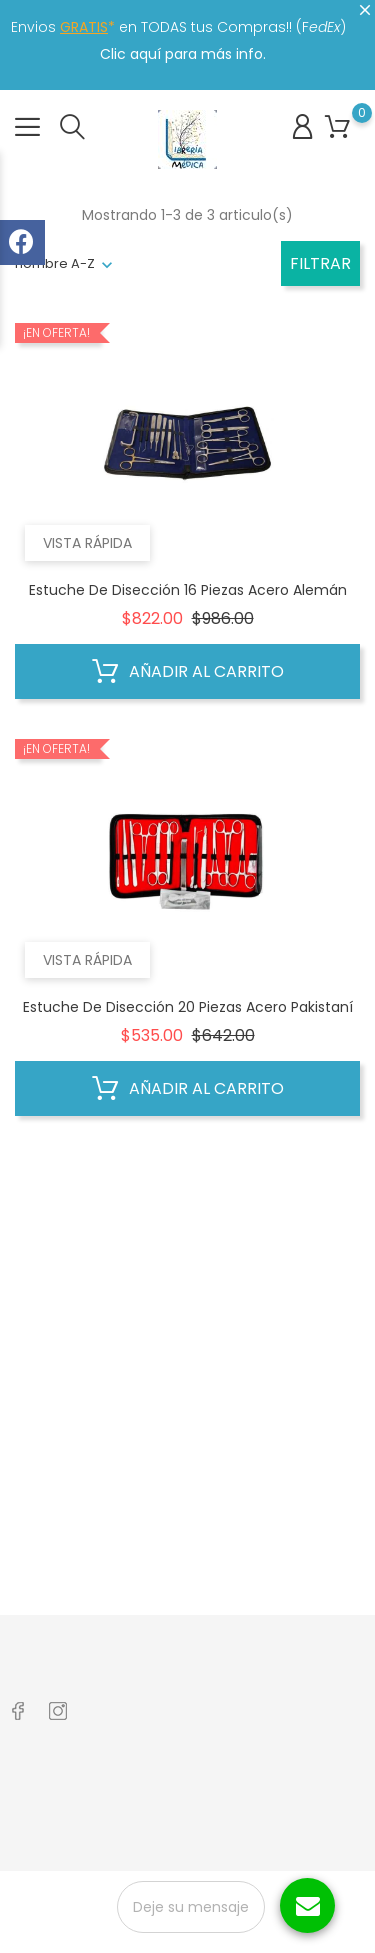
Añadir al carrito (188, 672)
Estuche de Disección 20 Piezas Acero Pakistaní (188, 1007)
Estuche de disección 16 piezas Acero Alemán (188, 590)
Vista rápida (87, 543)
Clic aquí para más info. (183, 54)
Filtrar (320, 263)
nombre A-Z (55, 263)
